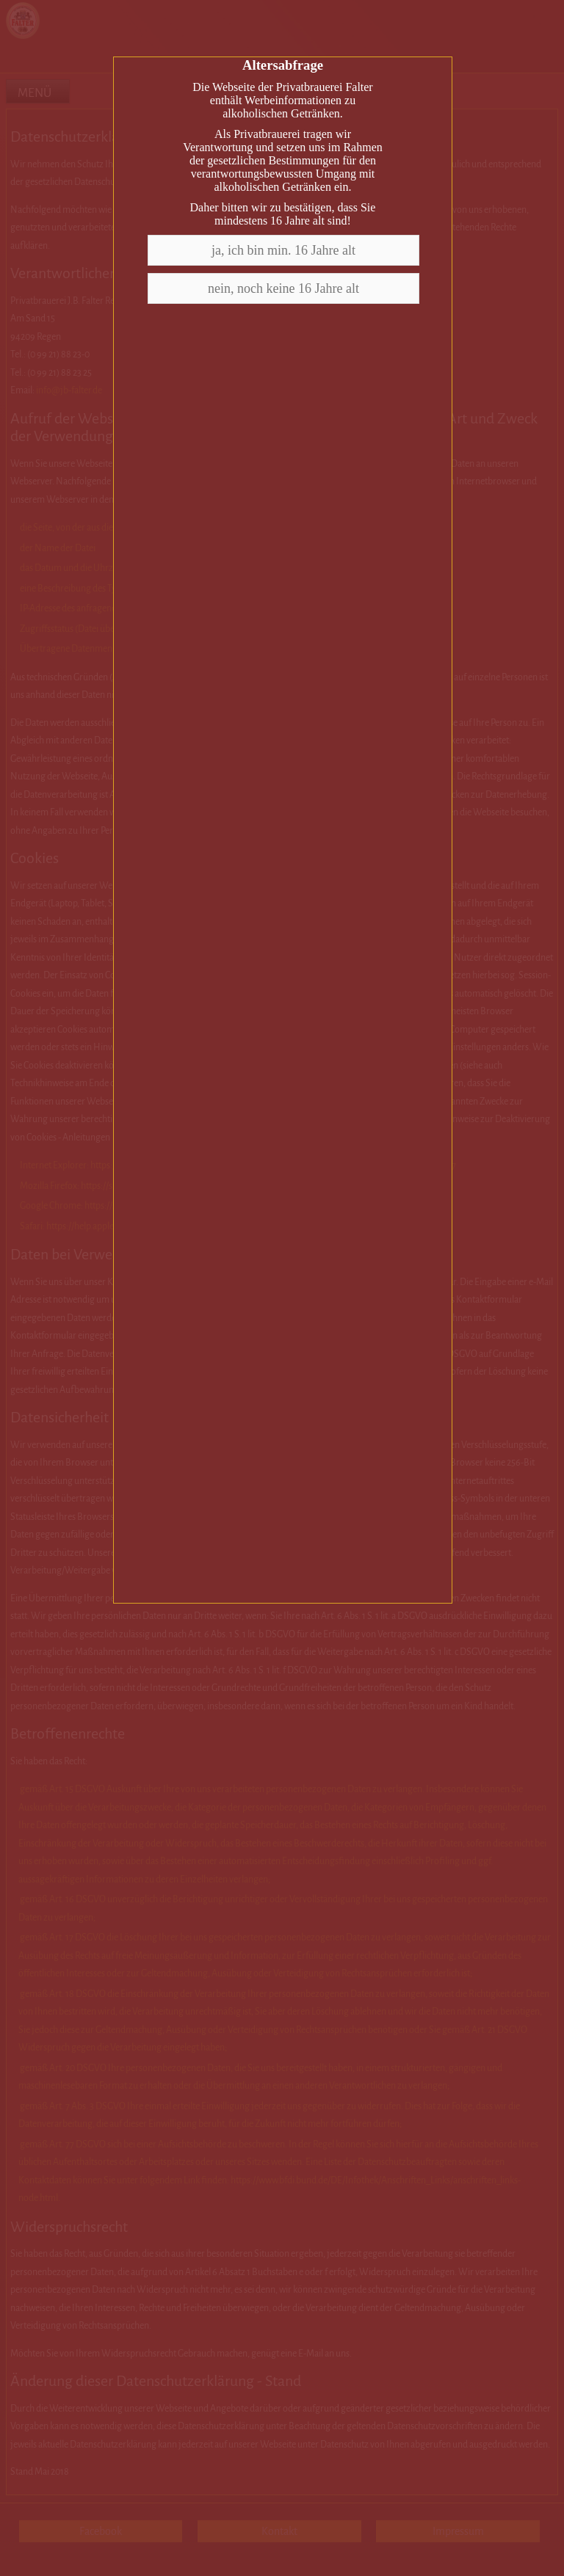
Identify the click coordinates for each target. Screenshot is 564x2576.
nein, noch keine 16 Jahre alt (283, 288)
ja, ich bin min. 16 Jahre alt (283, 250)
